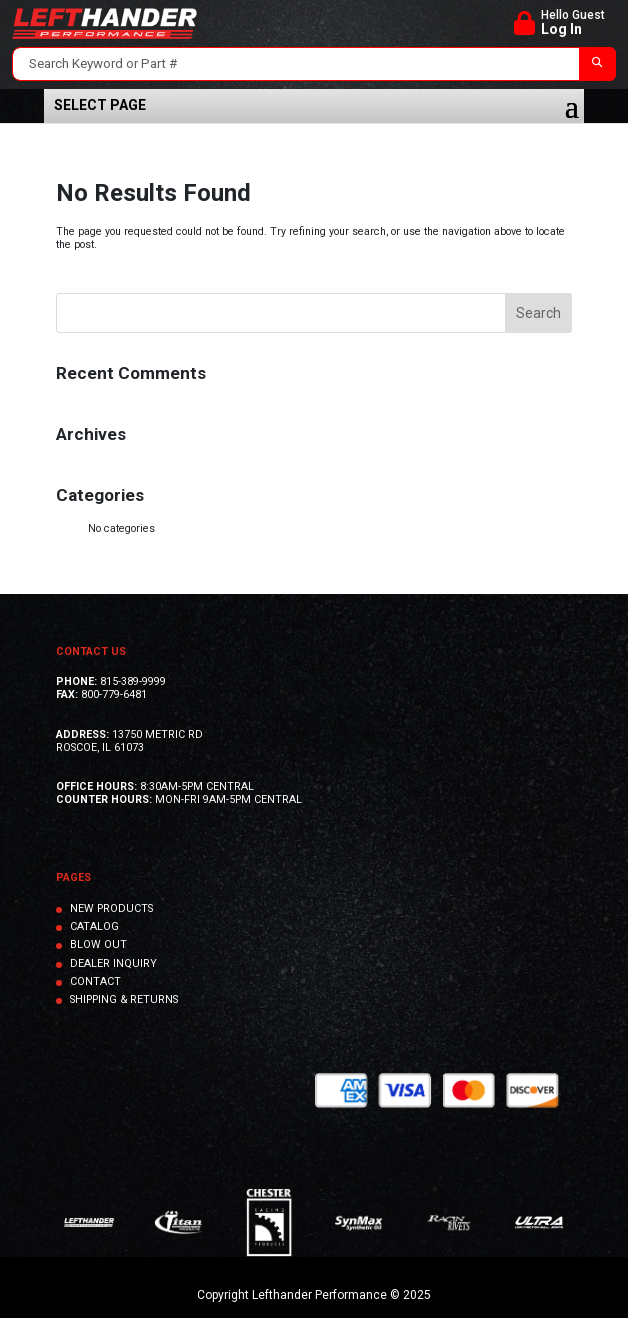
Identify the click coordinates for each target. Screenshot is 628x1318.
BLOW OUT (98, 944)
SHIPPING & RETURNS (124, 999)
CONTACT (95, 981)
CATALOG (94, 926)
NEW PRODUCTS (111, 908)
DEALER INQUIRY (113, 963)
